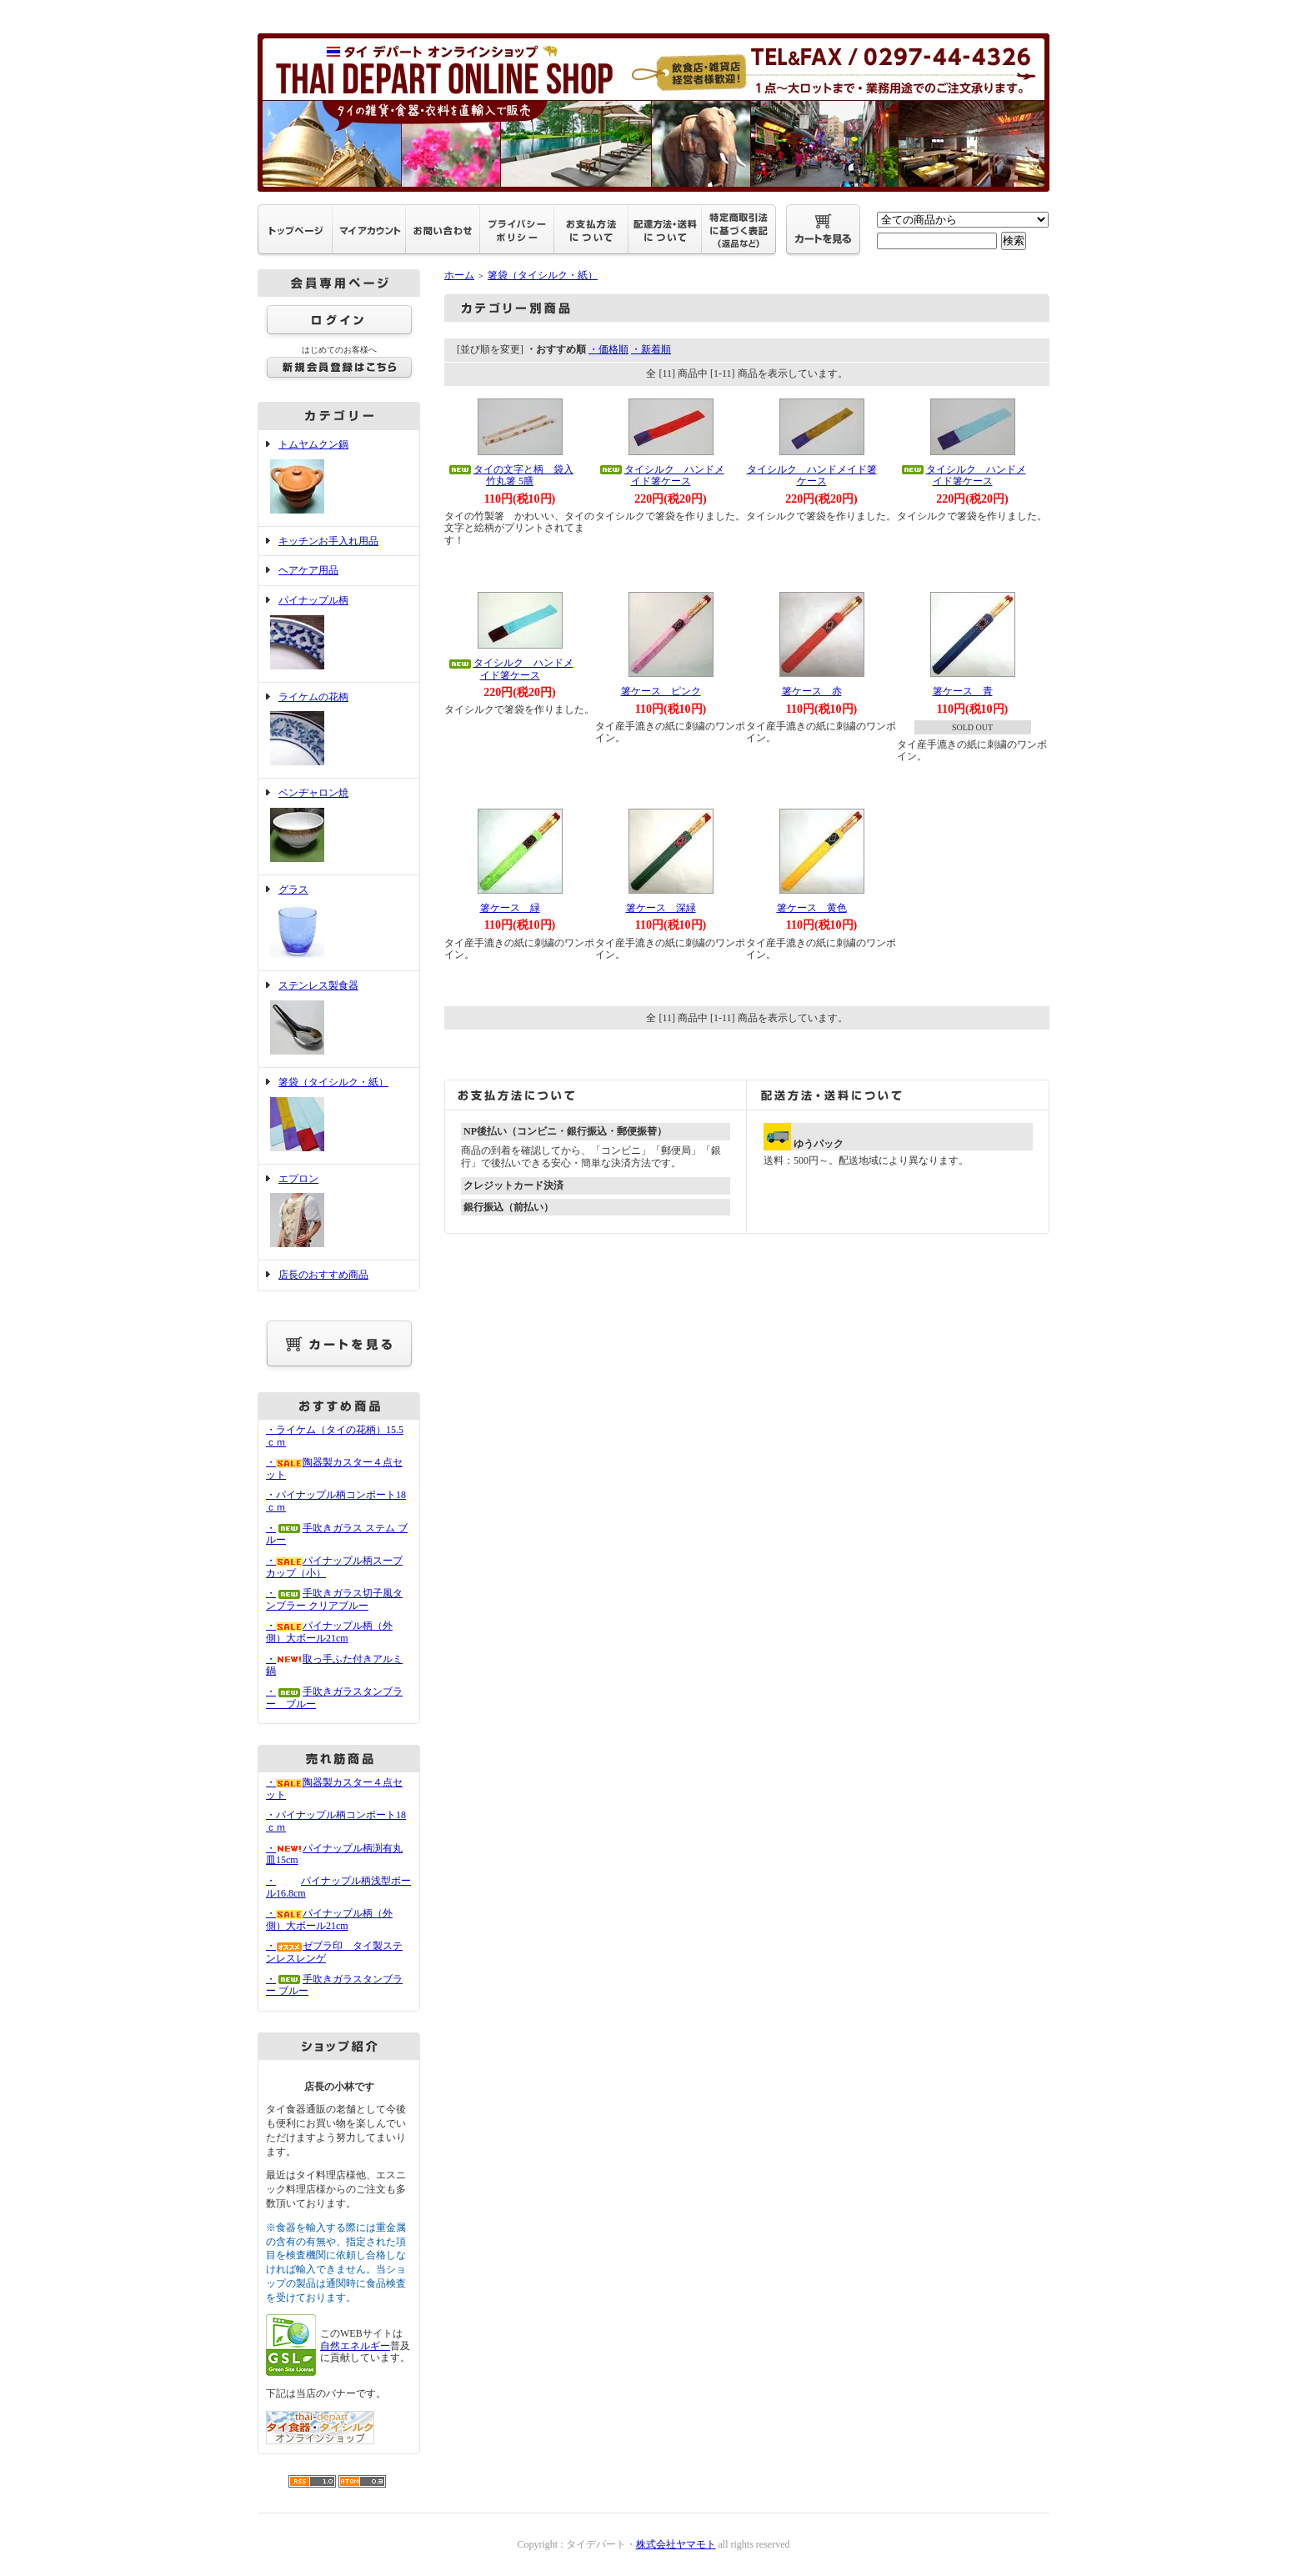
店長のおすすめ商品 (323, 1274)
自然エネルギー (355, 2346)
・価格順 (608, 349)
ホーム (459, 275)
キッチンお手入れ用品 (328, 541)
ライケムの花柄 (339, 730)
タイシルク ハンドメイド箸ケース (661, 476)
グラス (339, 923)
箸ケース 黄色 (812, 908)
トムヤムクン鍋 (339, 478)
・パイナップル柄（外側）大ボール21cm (329, 1632)
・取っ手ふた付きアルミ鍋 (334, 1665)
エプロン (339, 1212)
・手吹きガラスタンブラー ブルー (334, 1985)
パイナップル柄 (339, 634)
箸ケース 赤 (812, 691)
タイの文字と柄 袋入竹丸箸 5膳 (510, 476)
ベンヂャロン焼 (339, 826)
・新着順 (651, 349)
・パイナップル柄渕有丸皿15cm (334, 1854)
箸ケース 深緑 (661, 908)
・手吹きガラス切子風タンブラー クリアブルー (334, 1599)
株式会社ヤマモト (676, 2544)
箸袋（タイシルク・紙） (339, 1115)
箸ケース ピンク (661, 691)
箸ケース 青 (963, 691)
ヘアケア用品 (308, 570)
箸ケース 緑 (510, 908)
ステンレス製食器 (339, 1019)
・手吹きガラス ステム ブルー (337, 1534)
